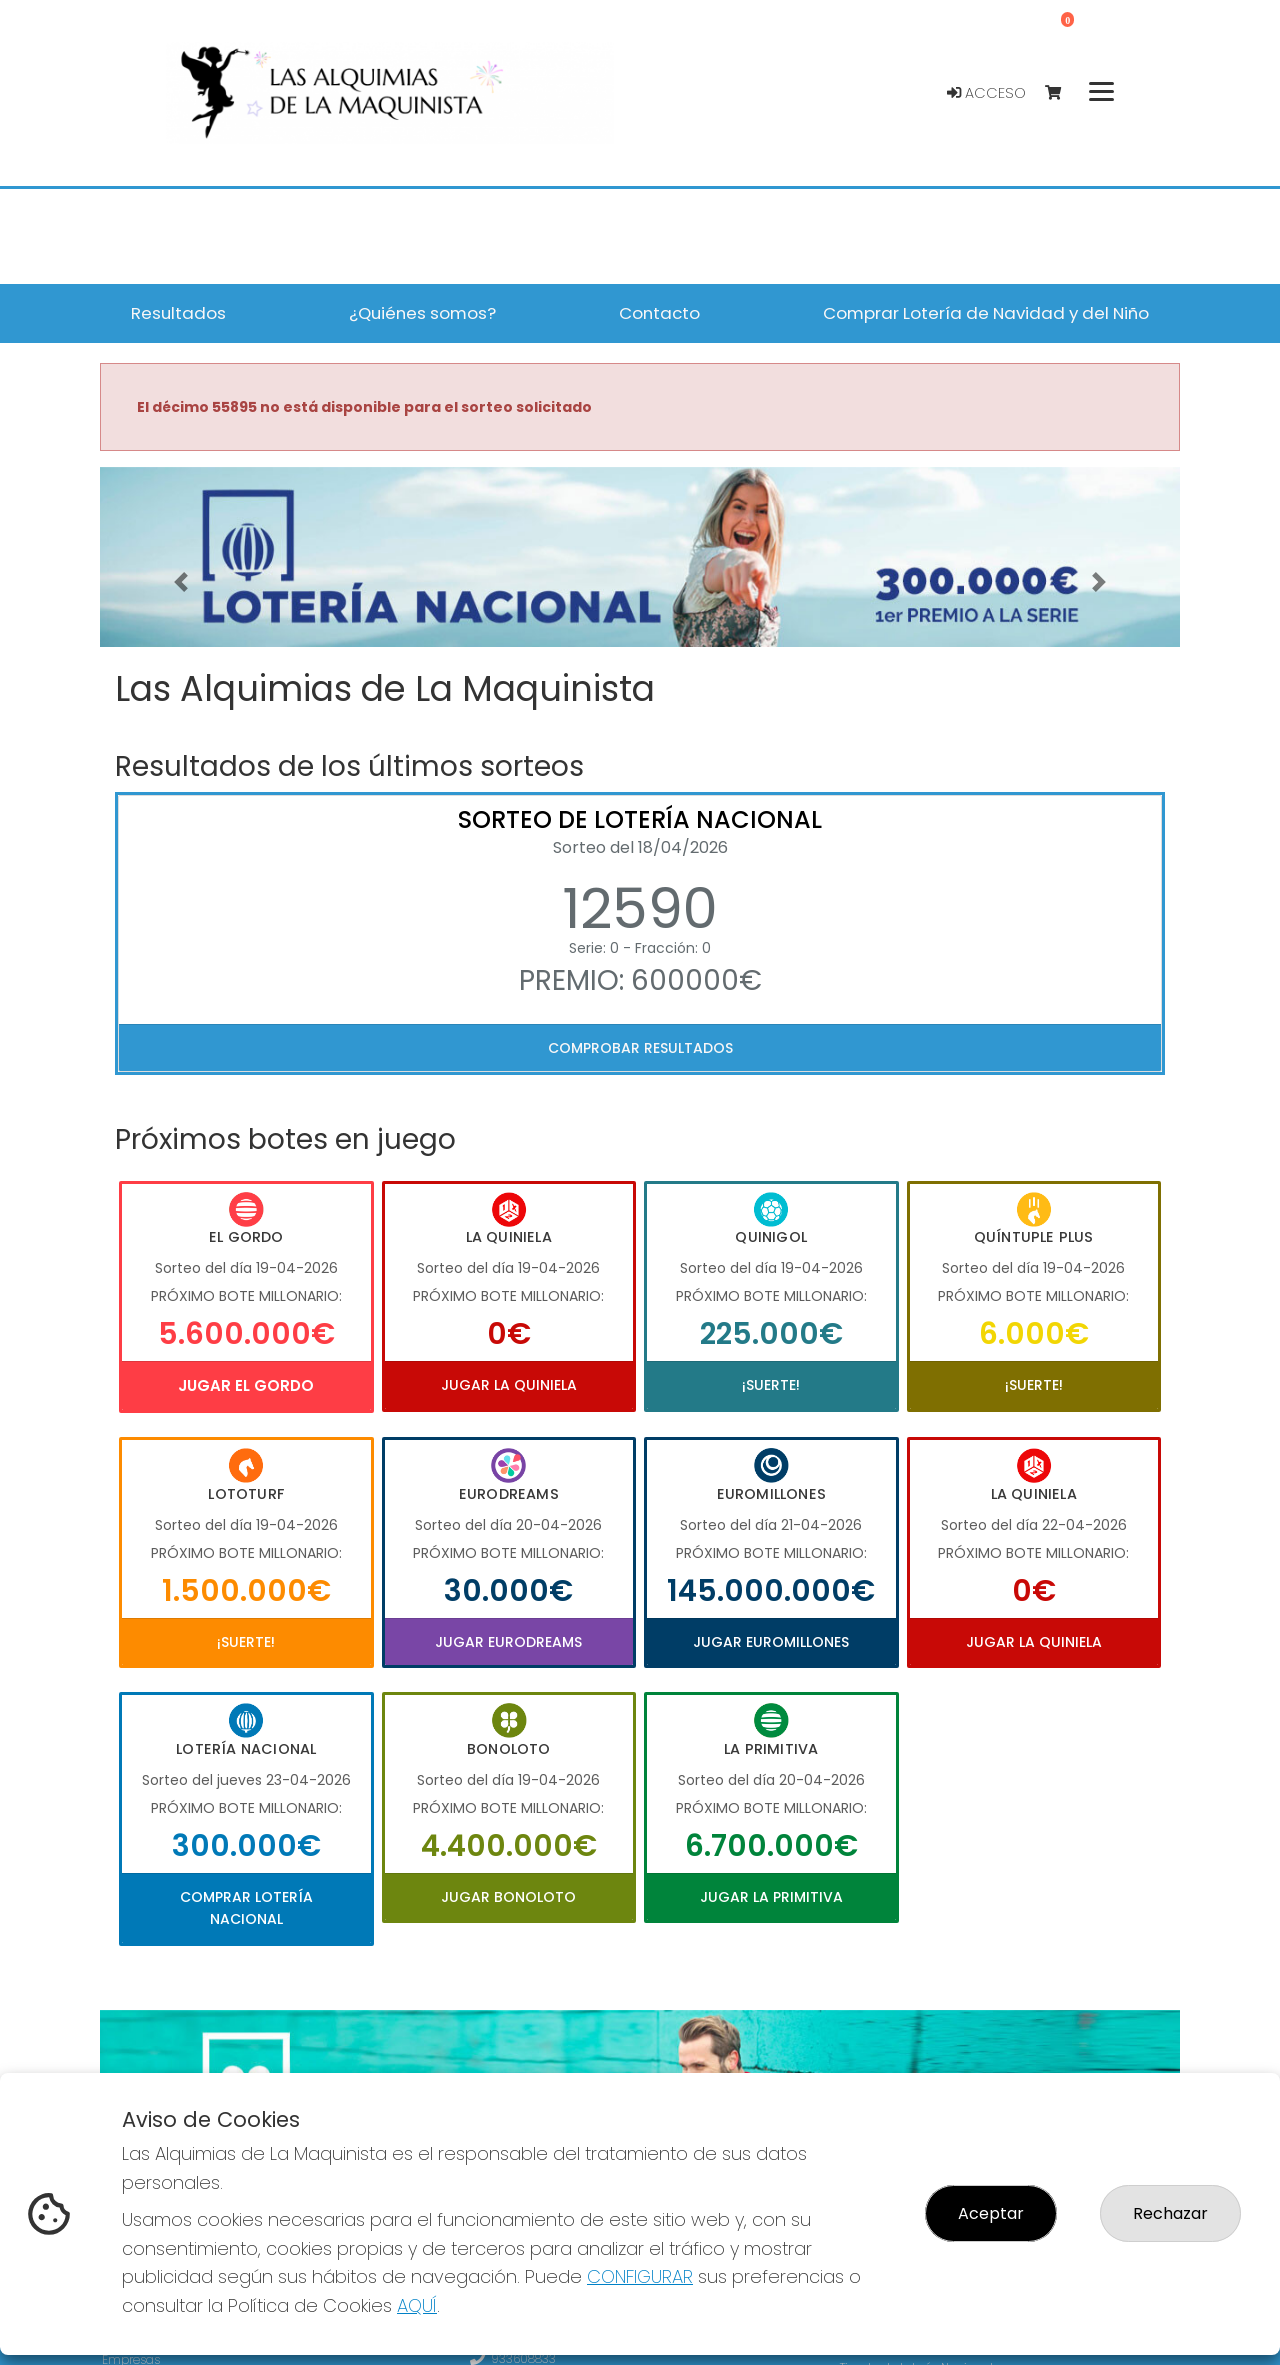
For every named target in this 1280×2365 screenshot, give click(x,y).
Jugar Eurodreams (508, 1642)
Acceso (986, 93)
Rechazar (1170, 2213)
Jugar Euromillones (771, 1642)
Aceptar (991, 2213)
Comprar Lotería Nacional (246, 1908)
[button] (181, 582)
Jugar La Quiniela (509, 1385)
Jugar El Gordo (246, 1385)
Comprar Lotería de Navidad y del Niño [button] (986, 313)
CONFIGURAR (640, 2276)
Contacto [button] (659, 313)
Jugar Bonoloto (508, 1897)
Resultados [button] (178, 313)
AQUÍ (417, 2305)
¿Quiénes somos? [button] (422, 313)
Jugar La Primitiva (771, 1897)
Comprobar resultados (640, 1048)
